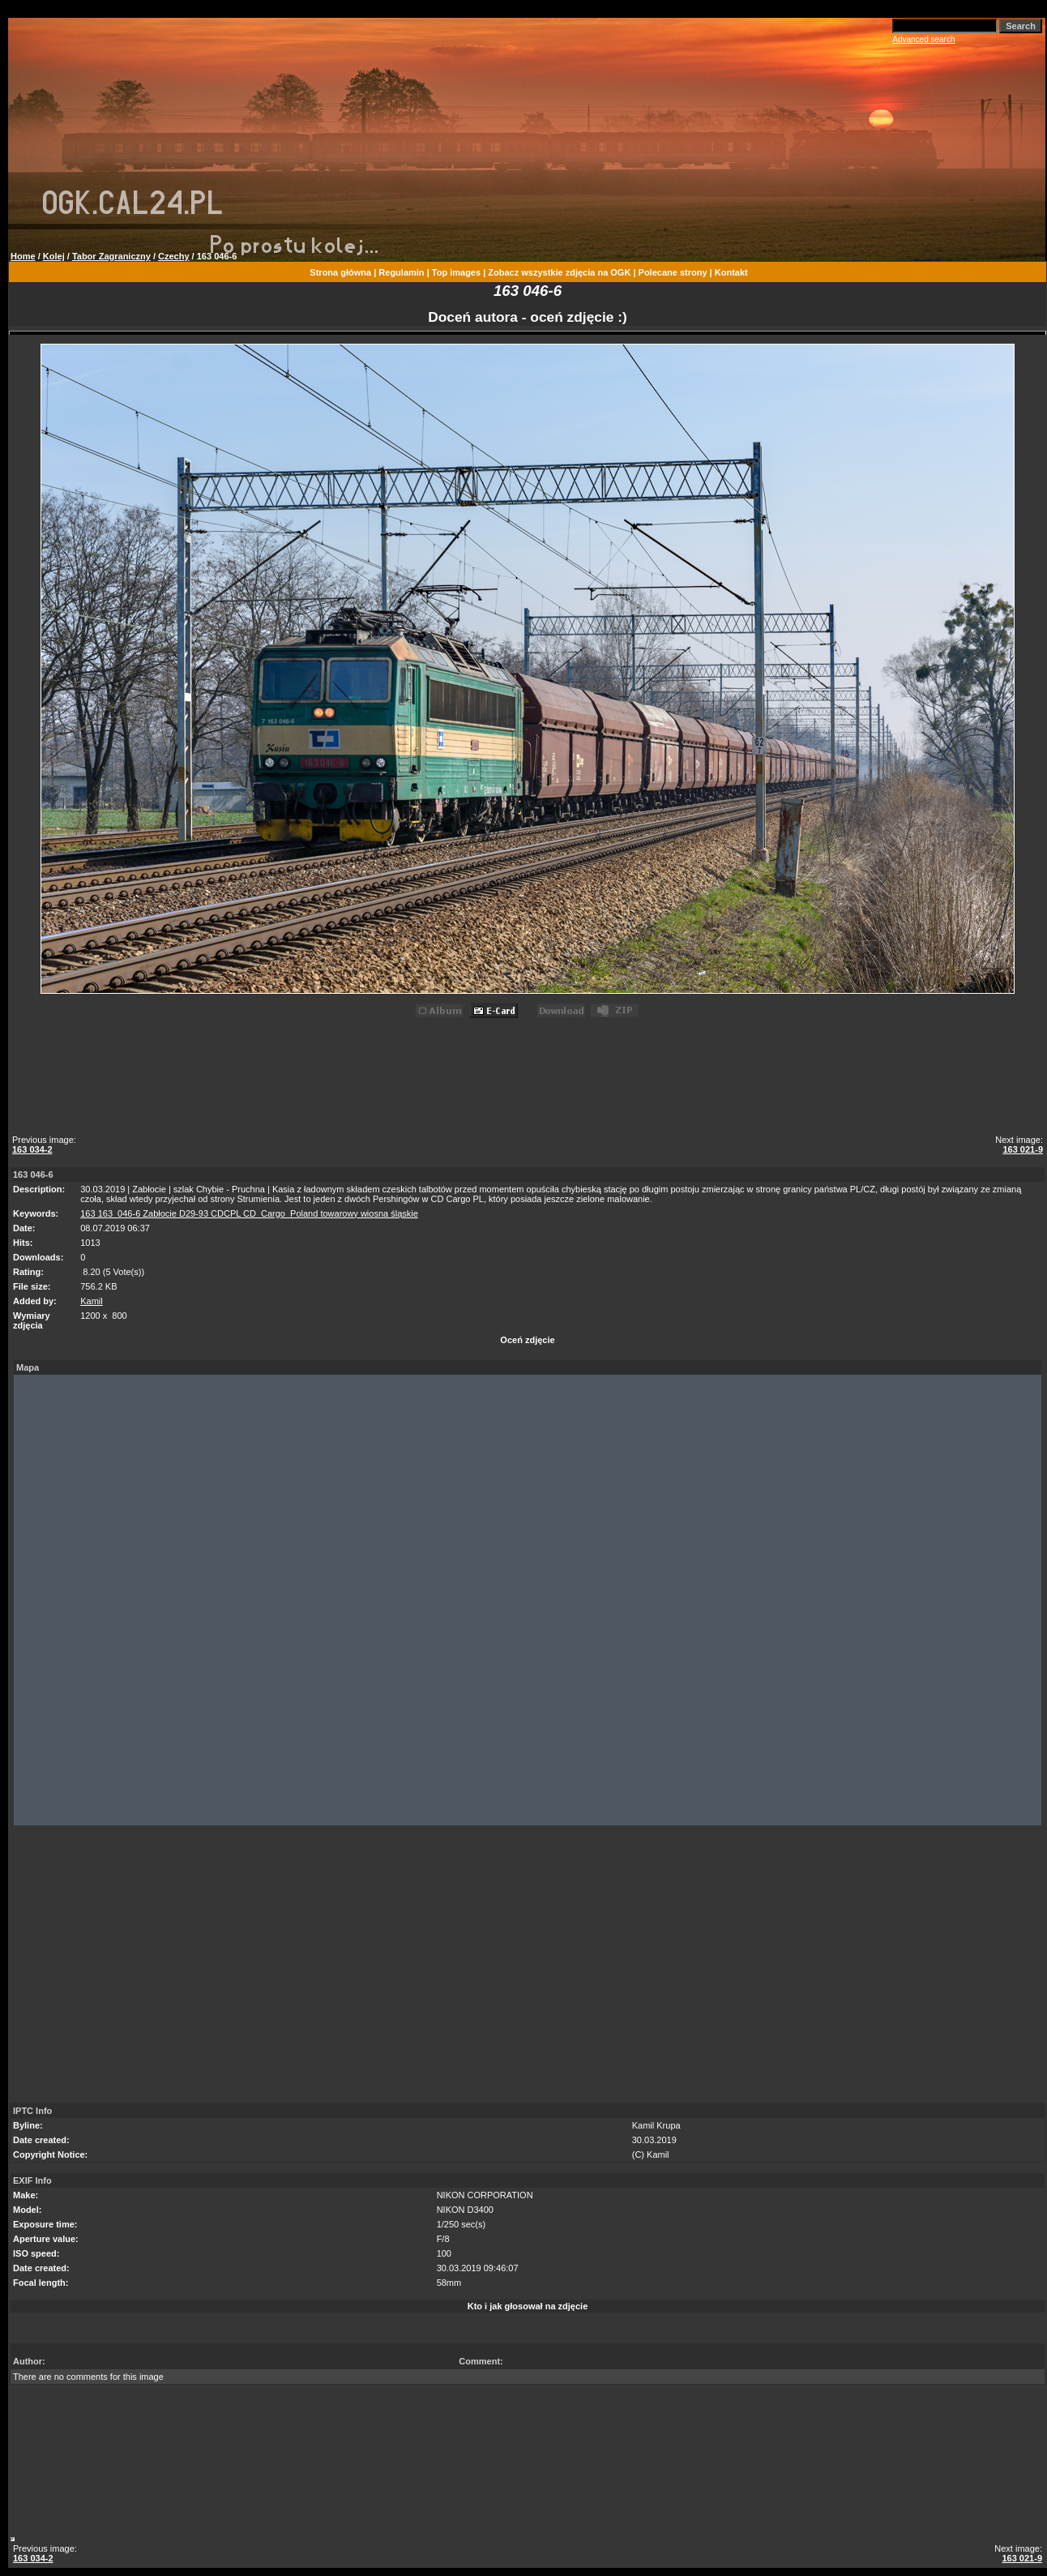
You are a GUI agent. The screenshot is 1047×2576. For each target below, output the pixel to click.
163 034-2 (32, 1149)
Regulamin (401, 272)
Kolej (54, 256)
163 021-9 (1022, 1149)
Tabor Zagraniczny (111, 256)
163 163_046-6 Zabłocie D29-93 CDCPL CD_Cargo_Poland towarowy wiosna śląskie (249, 1213)
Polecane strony (673, 272)
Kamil (91, 1301)
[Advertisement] (530, 1079)
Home (23, 256)
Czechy (174, 256)
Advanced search (923, 39)
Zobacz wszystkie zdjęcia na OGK (559, 272)
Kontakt (731, 272)
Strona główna (340, 272)
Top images (456, 272)
